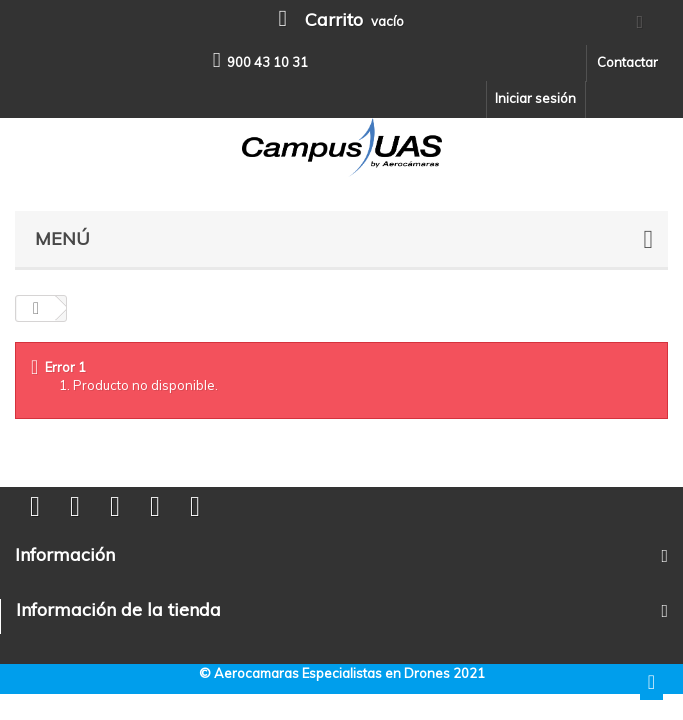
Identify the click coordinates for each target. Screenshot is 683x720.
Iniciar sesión (535, 98)
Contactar (627, 62)
